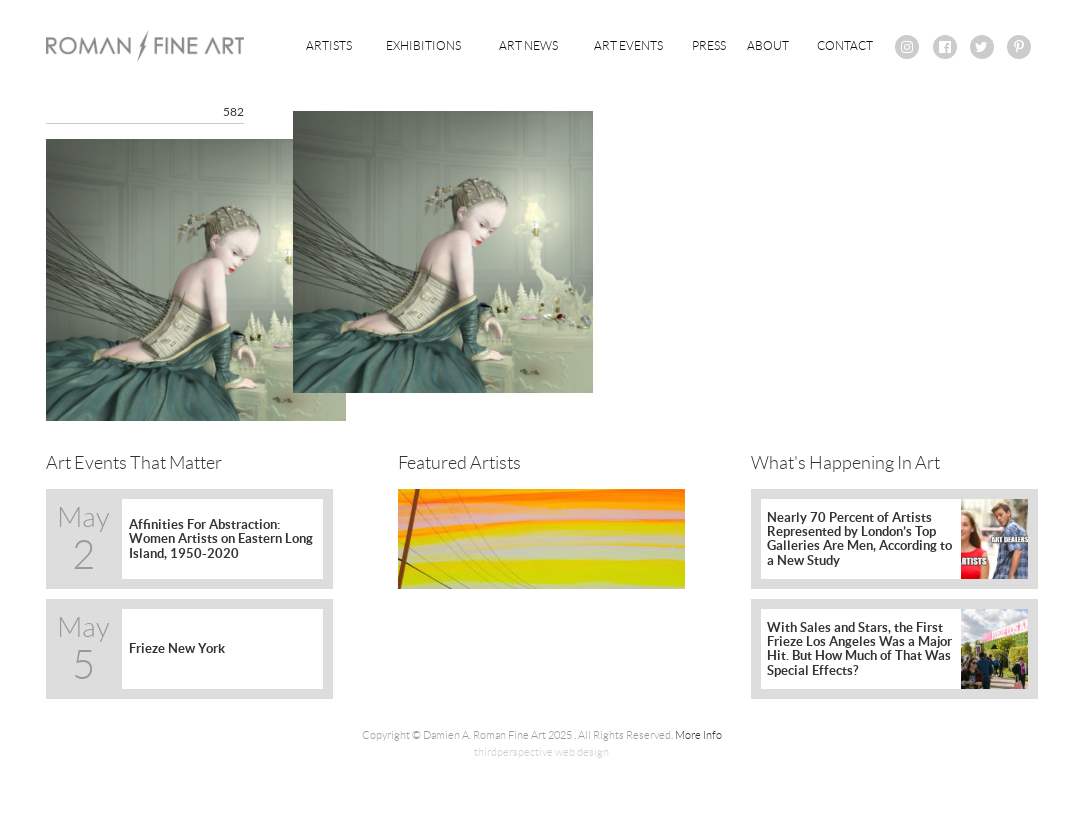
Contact (845, 45)
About (768, 45)
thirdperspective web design (541, 752)
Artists (329, 45)
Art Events (628, 45)
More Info (698, 735)
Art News (528, 45)
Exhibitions (423, 45)
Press (709, 45)
